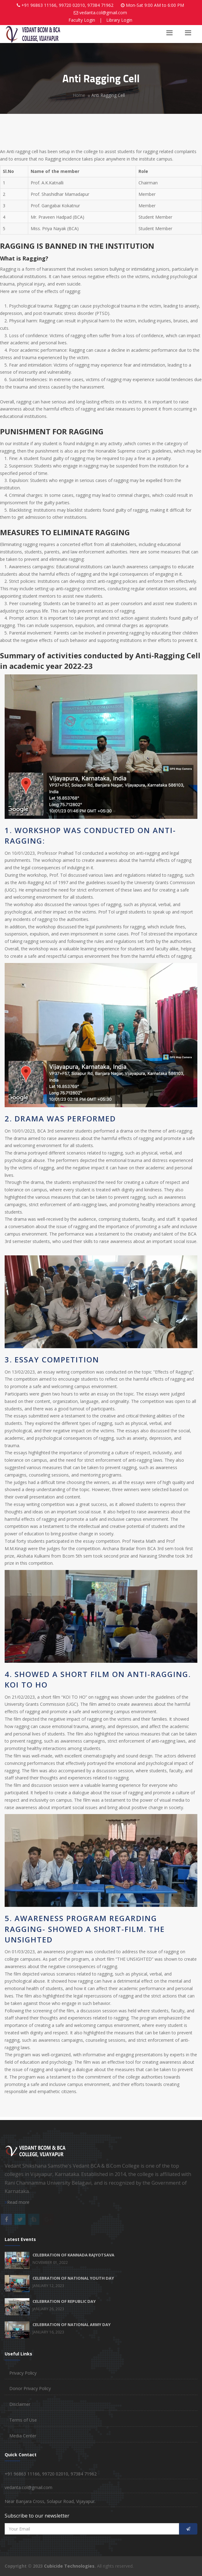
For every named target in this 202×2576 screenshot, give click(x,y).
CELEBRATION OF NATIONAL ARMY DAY (72, 2324)
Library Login (119, 20)
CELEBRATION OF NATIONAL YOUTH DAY (73, 2278)
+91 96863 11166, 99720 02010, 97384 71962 (66, 5)
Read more (17, 2202)
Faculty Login (81, 20)
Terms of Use (23, 2420)
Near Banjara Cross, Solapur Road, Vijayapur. (50, 2501)
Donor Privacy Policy (30, 2388)
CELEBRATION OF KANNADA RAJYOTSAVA (73, 2255)
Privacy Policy (23, 2373)
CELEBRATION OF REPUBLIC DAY (64, 2301)
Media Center (22, 2436)
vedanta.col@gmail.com (102, 12)
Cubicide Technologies (69, 2566)
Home (79, 95)
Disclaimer (19, 2404)
